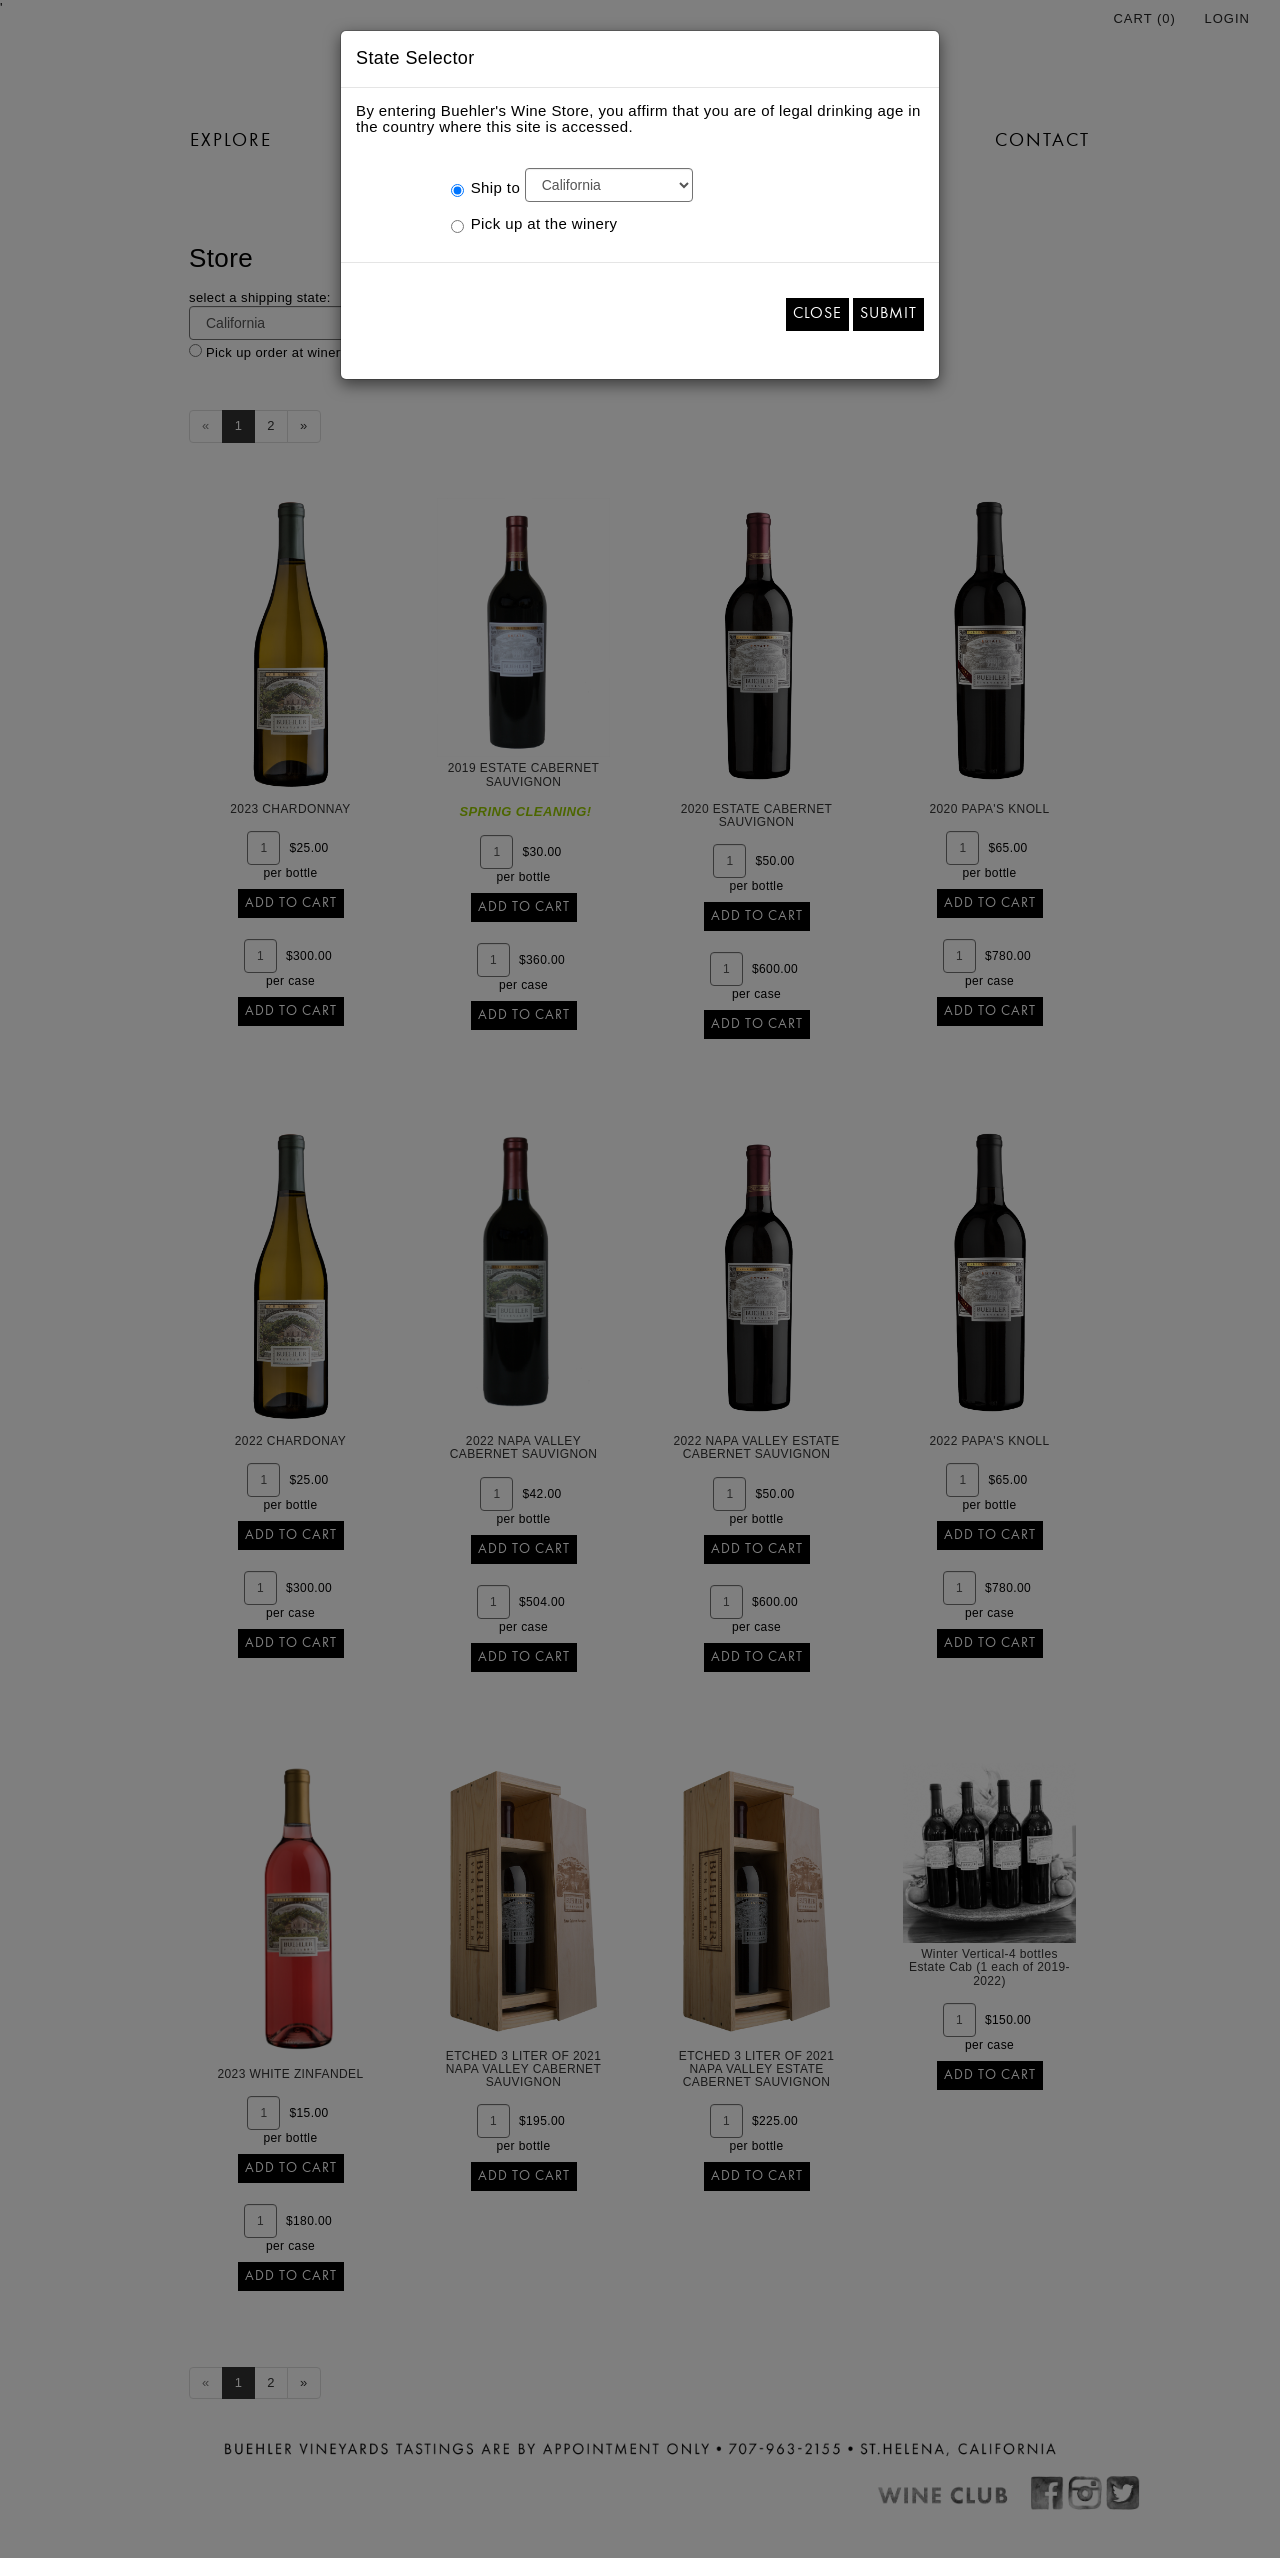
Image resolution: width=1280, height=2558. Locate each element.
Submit (888, 314)
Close (817, 314)
